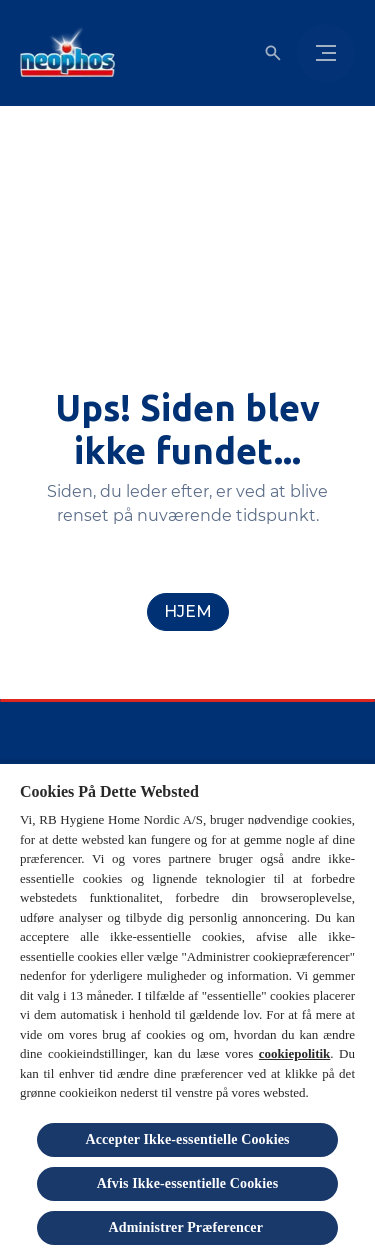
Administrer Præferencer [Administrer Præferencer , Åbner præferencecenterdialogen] (188, 1227)
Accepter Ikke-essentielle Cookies (187, 1139)
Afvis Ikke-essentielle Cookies (188, 1183)
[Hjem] (188, 612)
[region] (187, 1008)
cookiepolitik (295, 1053)
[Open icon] (273, 53)
